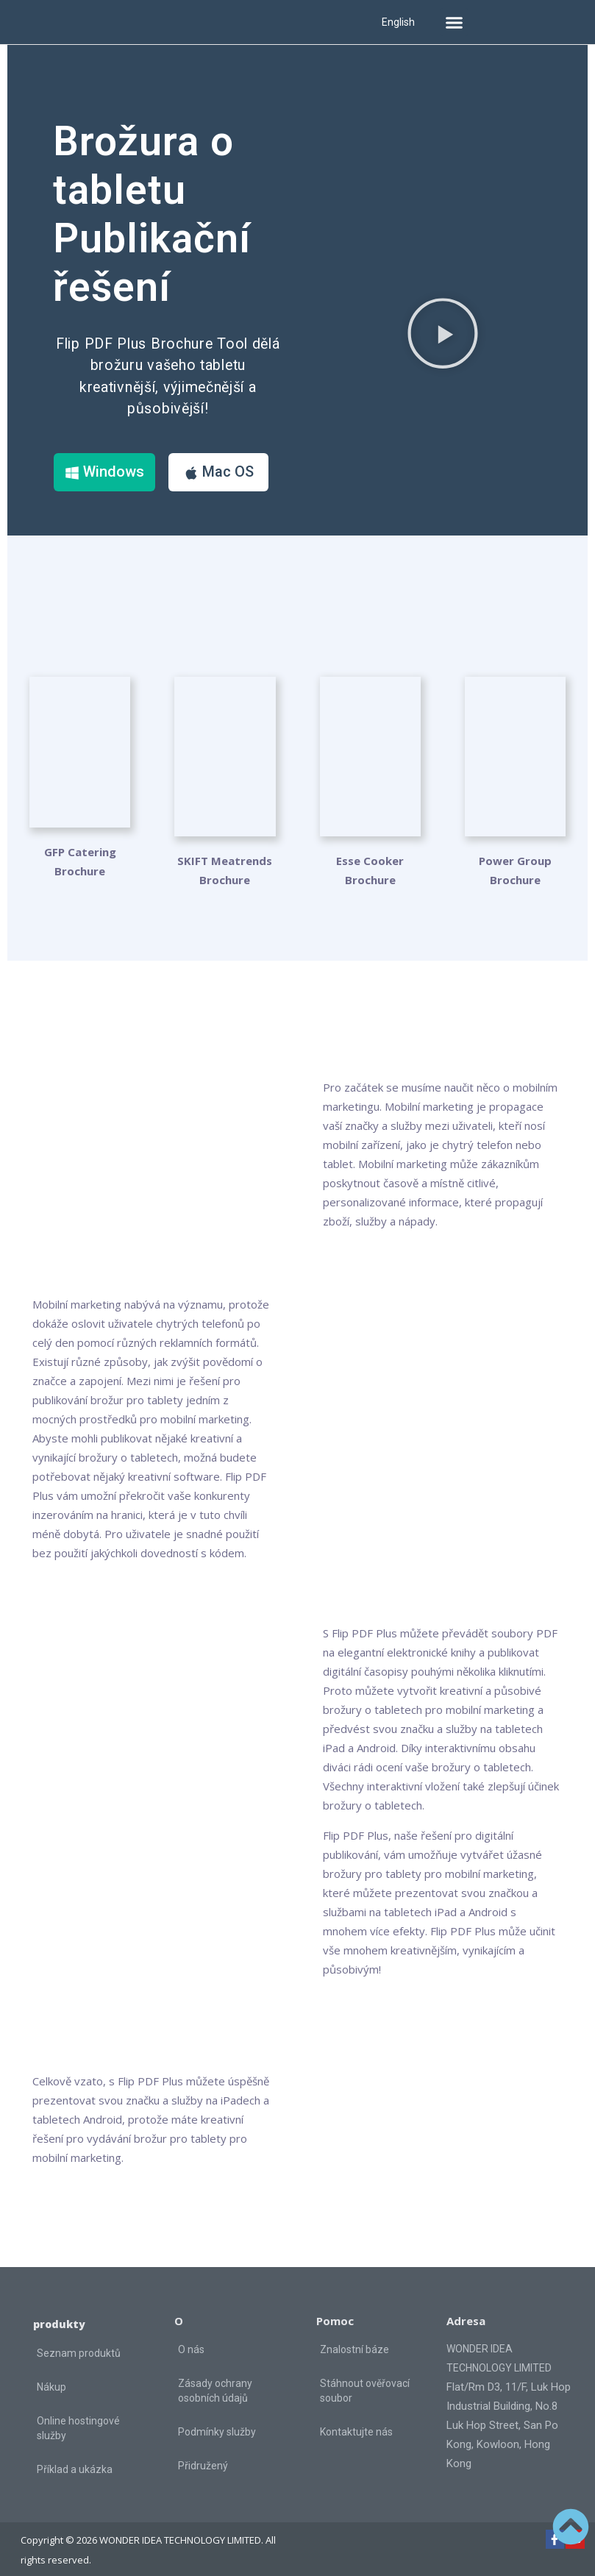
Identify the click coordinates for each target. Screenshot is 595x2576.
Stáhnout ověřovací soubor (365, 2378)
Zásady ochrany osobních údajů (215, 2378)
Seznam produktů (79, 2341)
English (398, 22)
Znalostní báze (354, 2337)
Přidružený (203, 2453)
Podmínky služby (217, 2419)
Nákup (51, 2375)
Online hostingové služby (78, 2416)
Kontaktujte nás (356, 2419)
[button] (454, 22)
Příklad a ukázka (75, 2457)
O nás (191, 2337)
